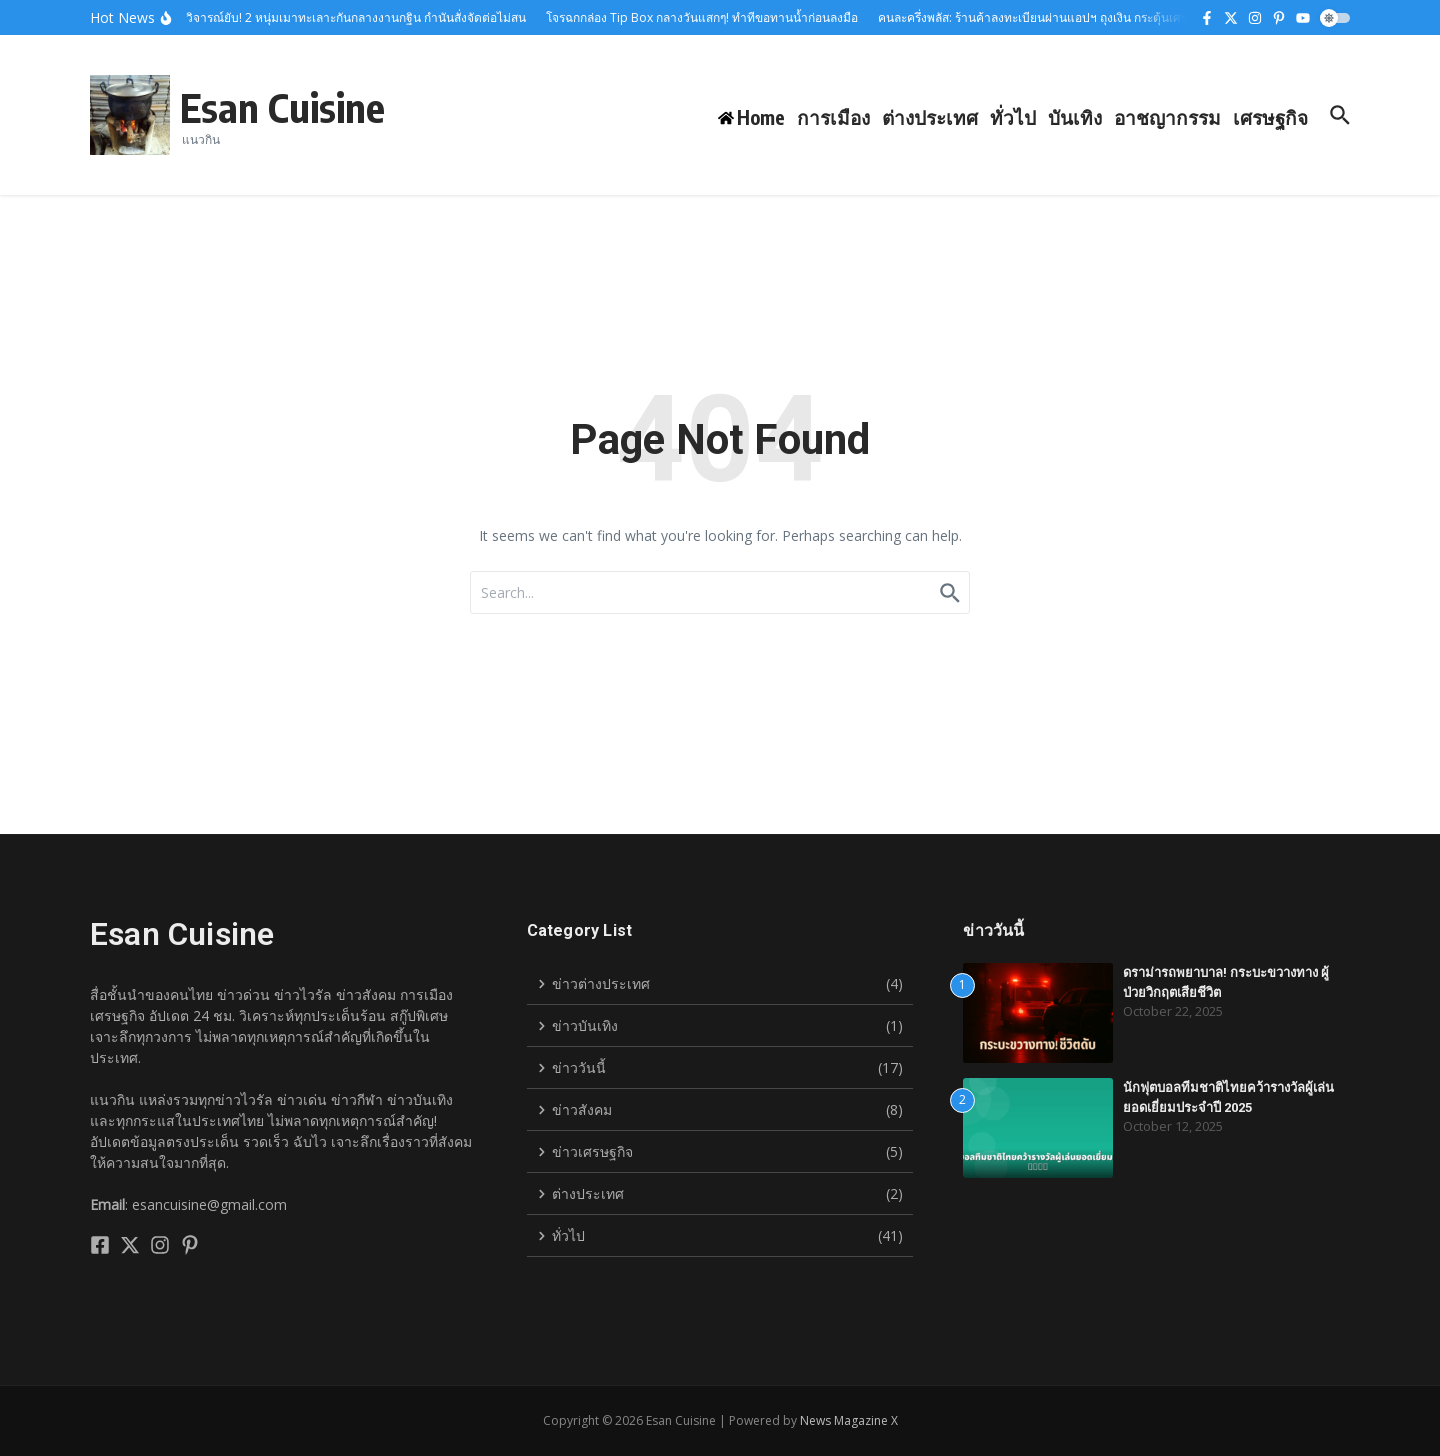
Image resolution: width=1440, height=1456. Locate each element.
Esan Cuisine (282, 107)
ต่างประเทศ (930, 117)
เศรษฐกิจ (1270, 117)
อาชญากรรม (1167, 117)
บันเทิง (1075, 117)
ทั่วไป (1013, 117)
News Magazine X (849, 1420)
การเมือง (833, 117)
